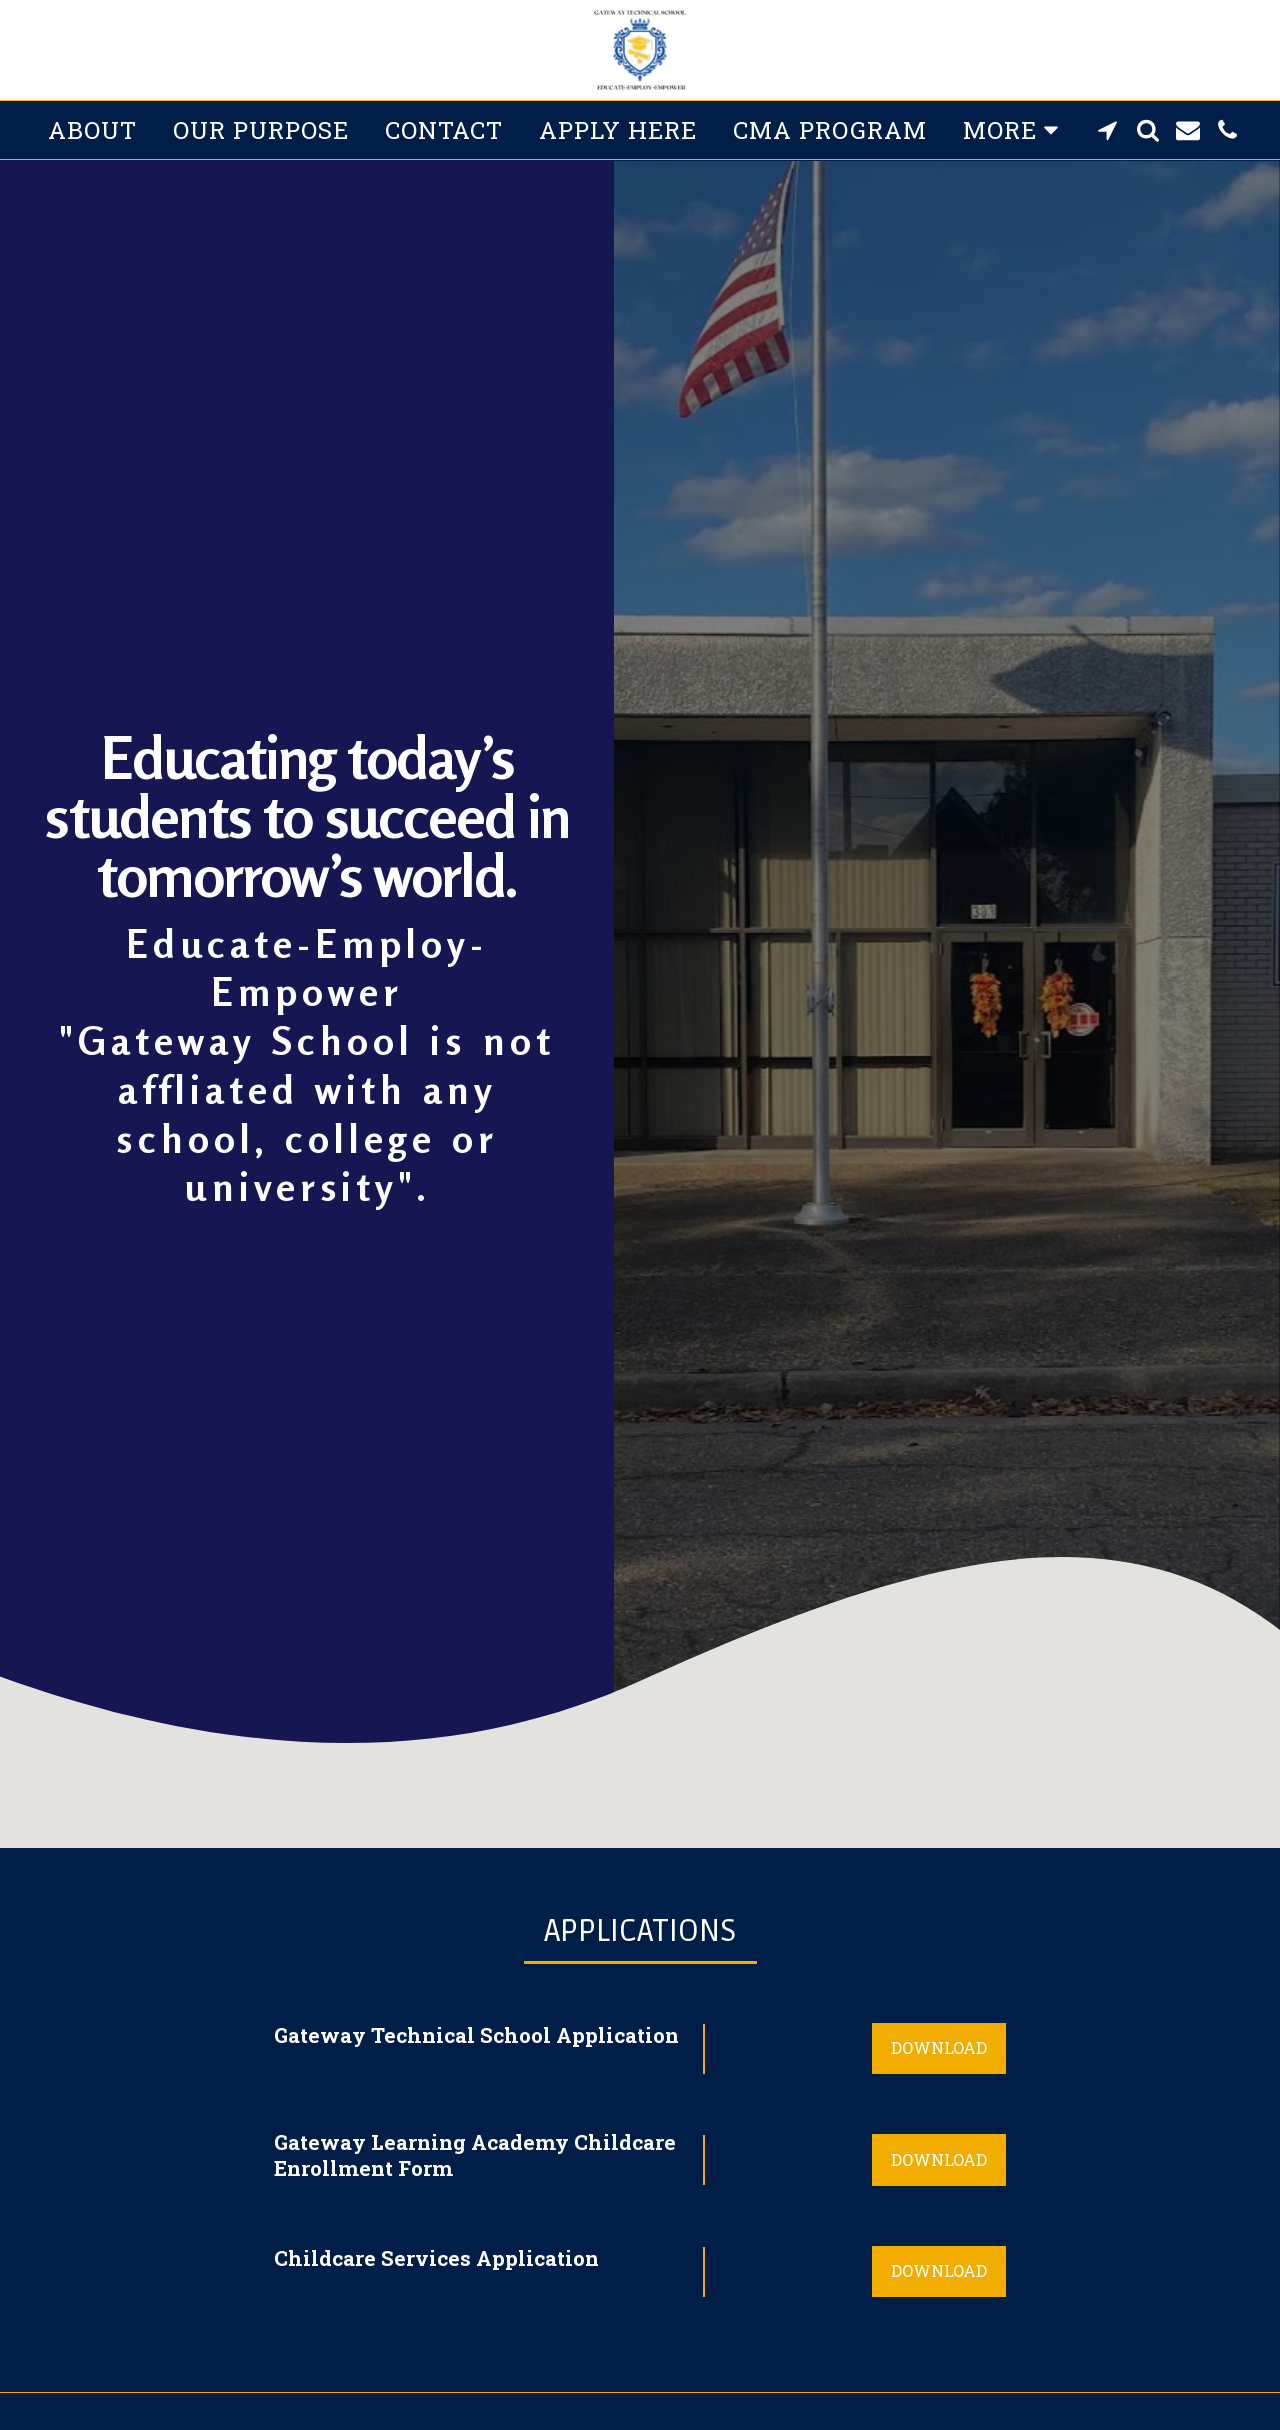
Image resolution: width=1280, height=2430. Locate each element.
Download (939, 2047)
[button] (1108, 130)
